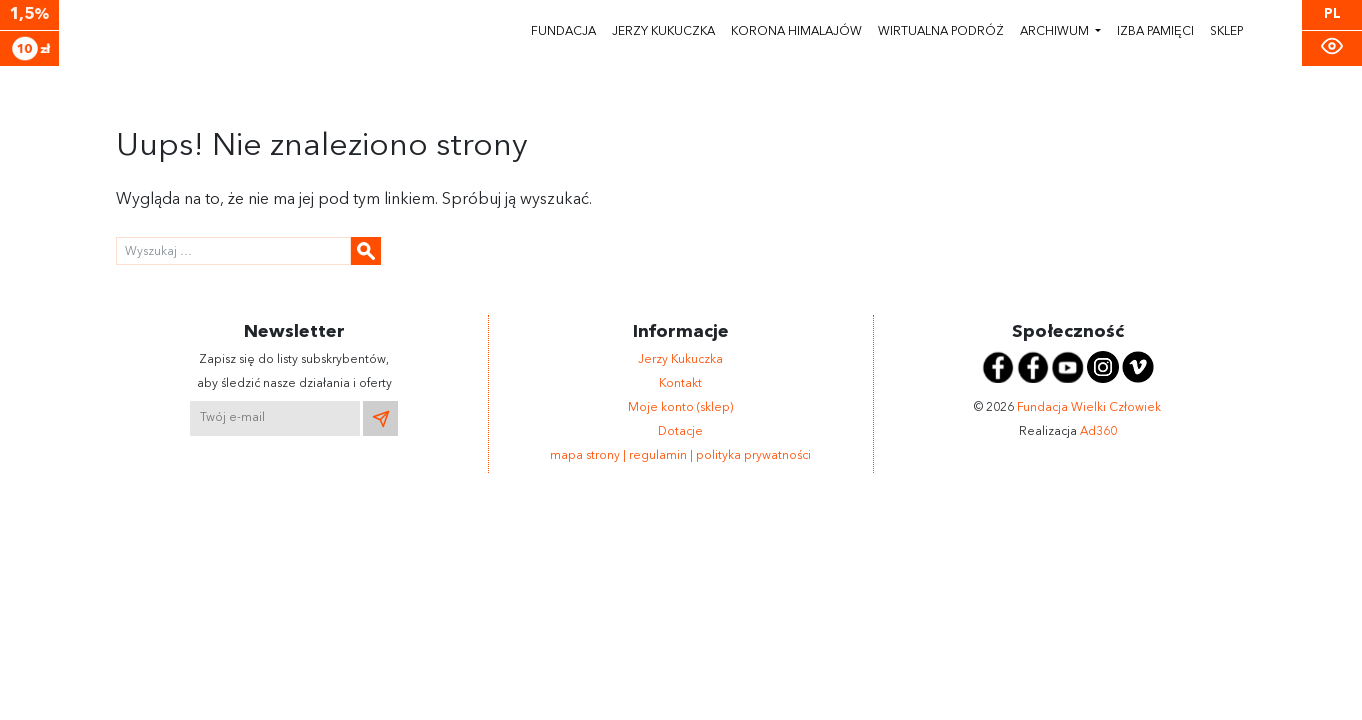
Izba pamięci (1155, 32)
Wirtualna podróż (941, 32)
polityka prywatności (753, 456)
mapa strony (586, 456)
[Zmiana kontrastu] (1332, 46)
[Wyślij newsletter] (380, 418)
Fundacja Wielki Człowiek (1089, 408)
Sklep (1226, 32)
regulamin (659, 456)
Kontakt (680, 384)
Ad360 (1098, 432)
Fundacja (563, 32)
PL (1332, 14)
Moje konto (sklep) (680, 408)
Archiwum (1056, 32)
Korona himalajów (796, 32)
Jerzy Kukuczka (663, 32)
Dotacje (680, 432)
